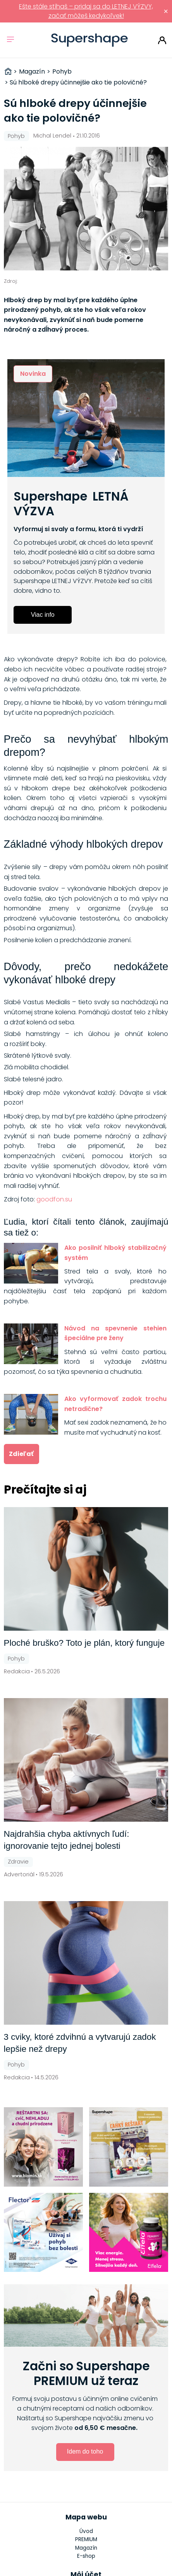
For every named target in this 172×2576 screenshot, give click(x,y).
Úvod (86, 2531)
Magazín (86, 2548)
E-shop (86, 2556)
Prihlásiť (162, 40)
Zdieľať (21, 1453)
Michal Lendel (52, 135)
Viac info (43, 614)
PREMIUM (86, 2539)
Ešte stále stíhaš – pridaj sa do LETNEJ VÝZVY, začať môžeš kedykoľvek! (86, 11)
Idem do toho (85, 2451)
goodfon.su (54, 1199)
